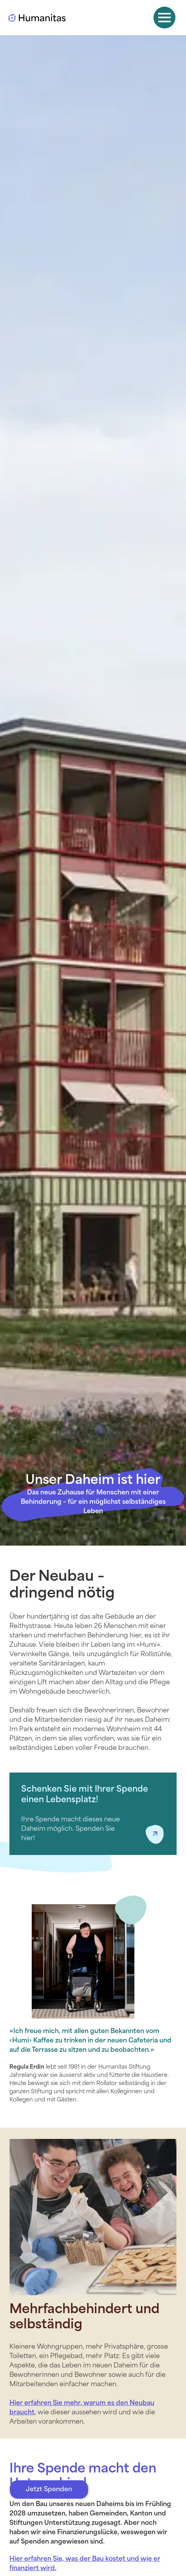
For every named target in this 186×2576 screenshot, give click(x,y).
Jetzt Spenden (49, 2490)
